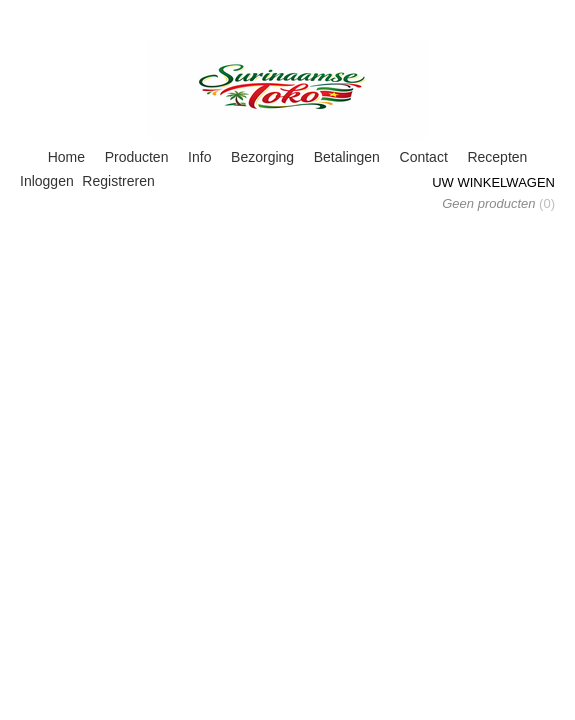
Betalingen (347, 157)
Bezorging (262, 157)
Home (66, 157)
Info (199, 157)
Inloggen (47, 181)
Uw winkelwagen (493, 182)
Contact (424, 157)
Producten (137, 157)
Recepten (497, 157)
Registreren (118, 181)
